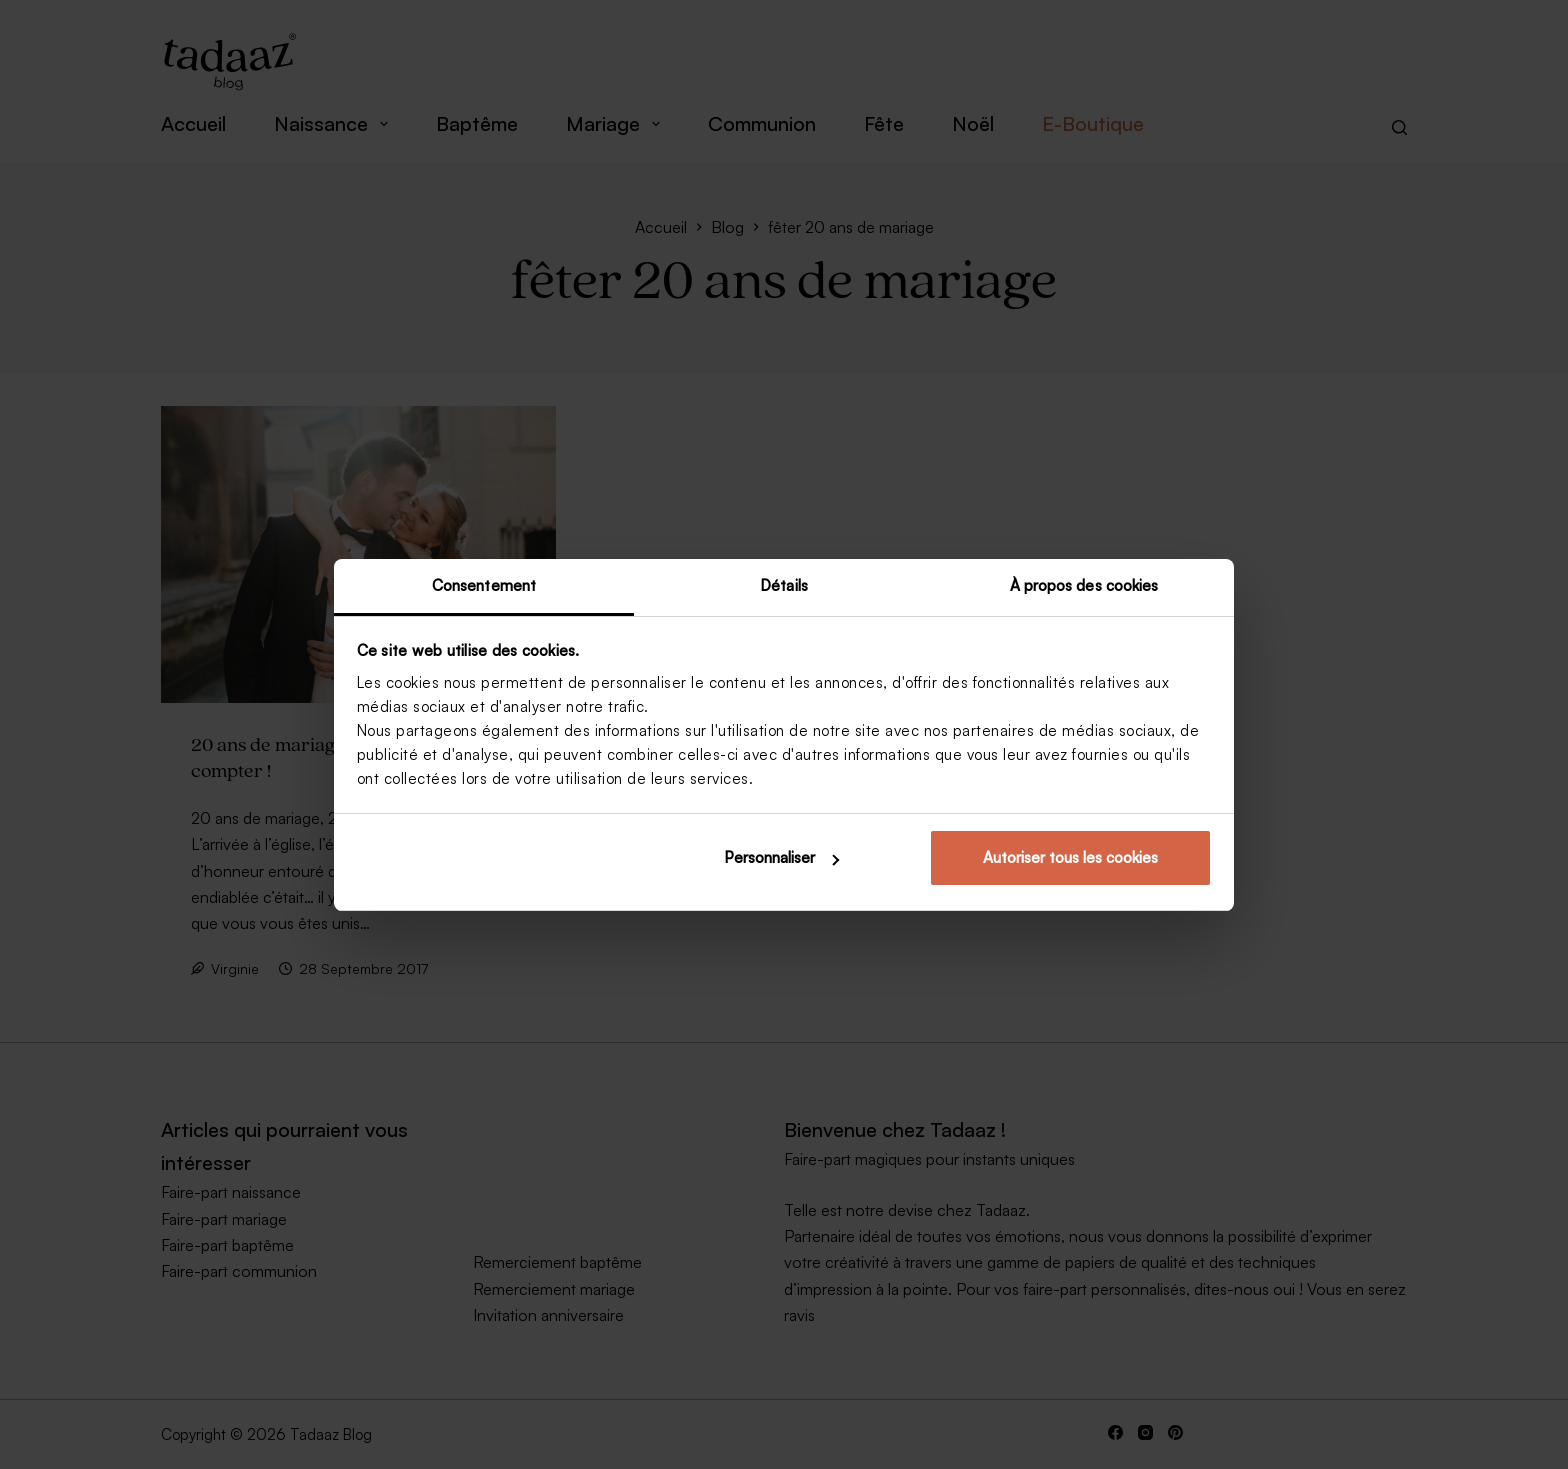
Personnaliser (781, 857)
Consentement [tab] (484, 585)
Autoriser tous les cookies (1070, 857)
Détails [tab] (784, 585)
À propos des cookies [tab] (1084, 585)
